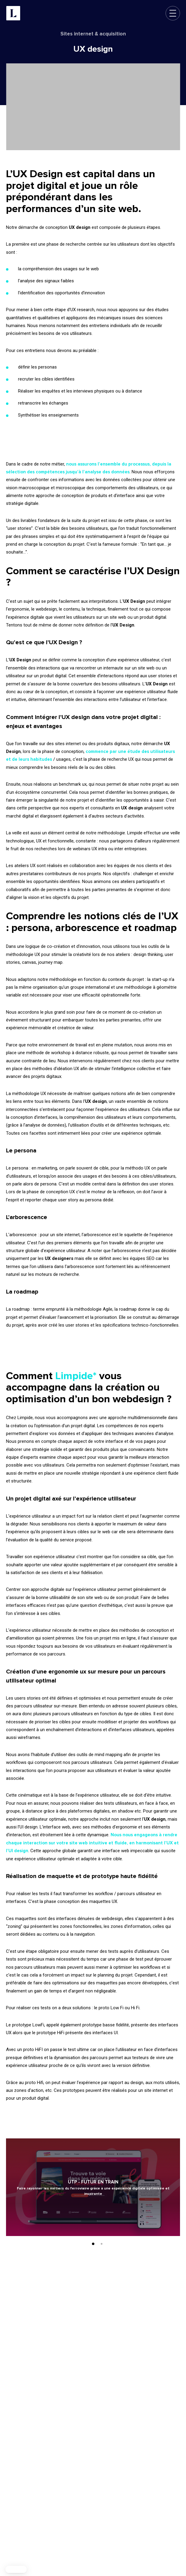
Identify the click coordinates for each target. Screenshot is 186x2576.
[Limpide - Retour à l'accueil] (13, 13)
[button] (16, 2569)
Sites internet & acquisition (93, 34)
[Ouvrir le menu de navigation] (173, 13)
